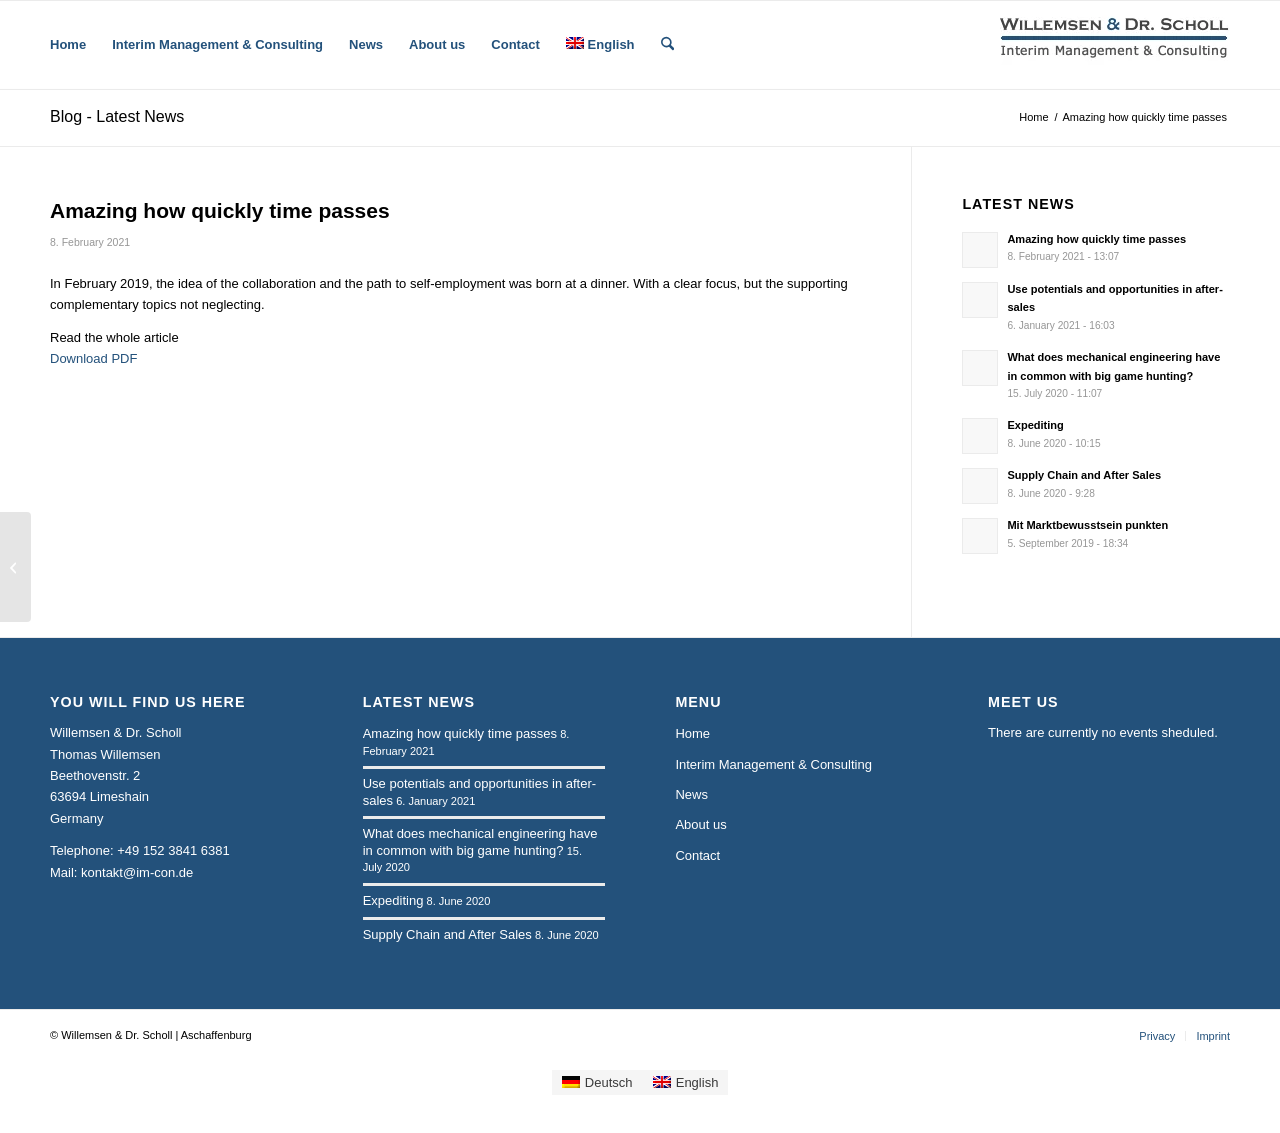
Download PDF (93, 358)
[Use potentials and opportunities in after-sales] (15, 567)
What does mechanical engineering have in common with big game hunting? (480, 842)
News (691, 794)
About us (700, 824)
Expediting (1035, 425)
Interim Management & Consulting (773, 764)
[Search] (667, 45)
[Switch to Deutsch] (597, 1082)
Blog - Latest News (117, 116)
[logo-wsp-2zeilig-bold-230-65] (1115, 45)
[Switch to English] (686, 1082)
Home (692, 733)
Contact (697, 855)
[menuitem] (68, 45)
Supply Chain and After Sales (1084, 475)
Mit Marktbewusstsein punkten (1087, 525)
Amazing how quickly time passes (1096, 239)
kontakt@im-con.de (137, 872)
